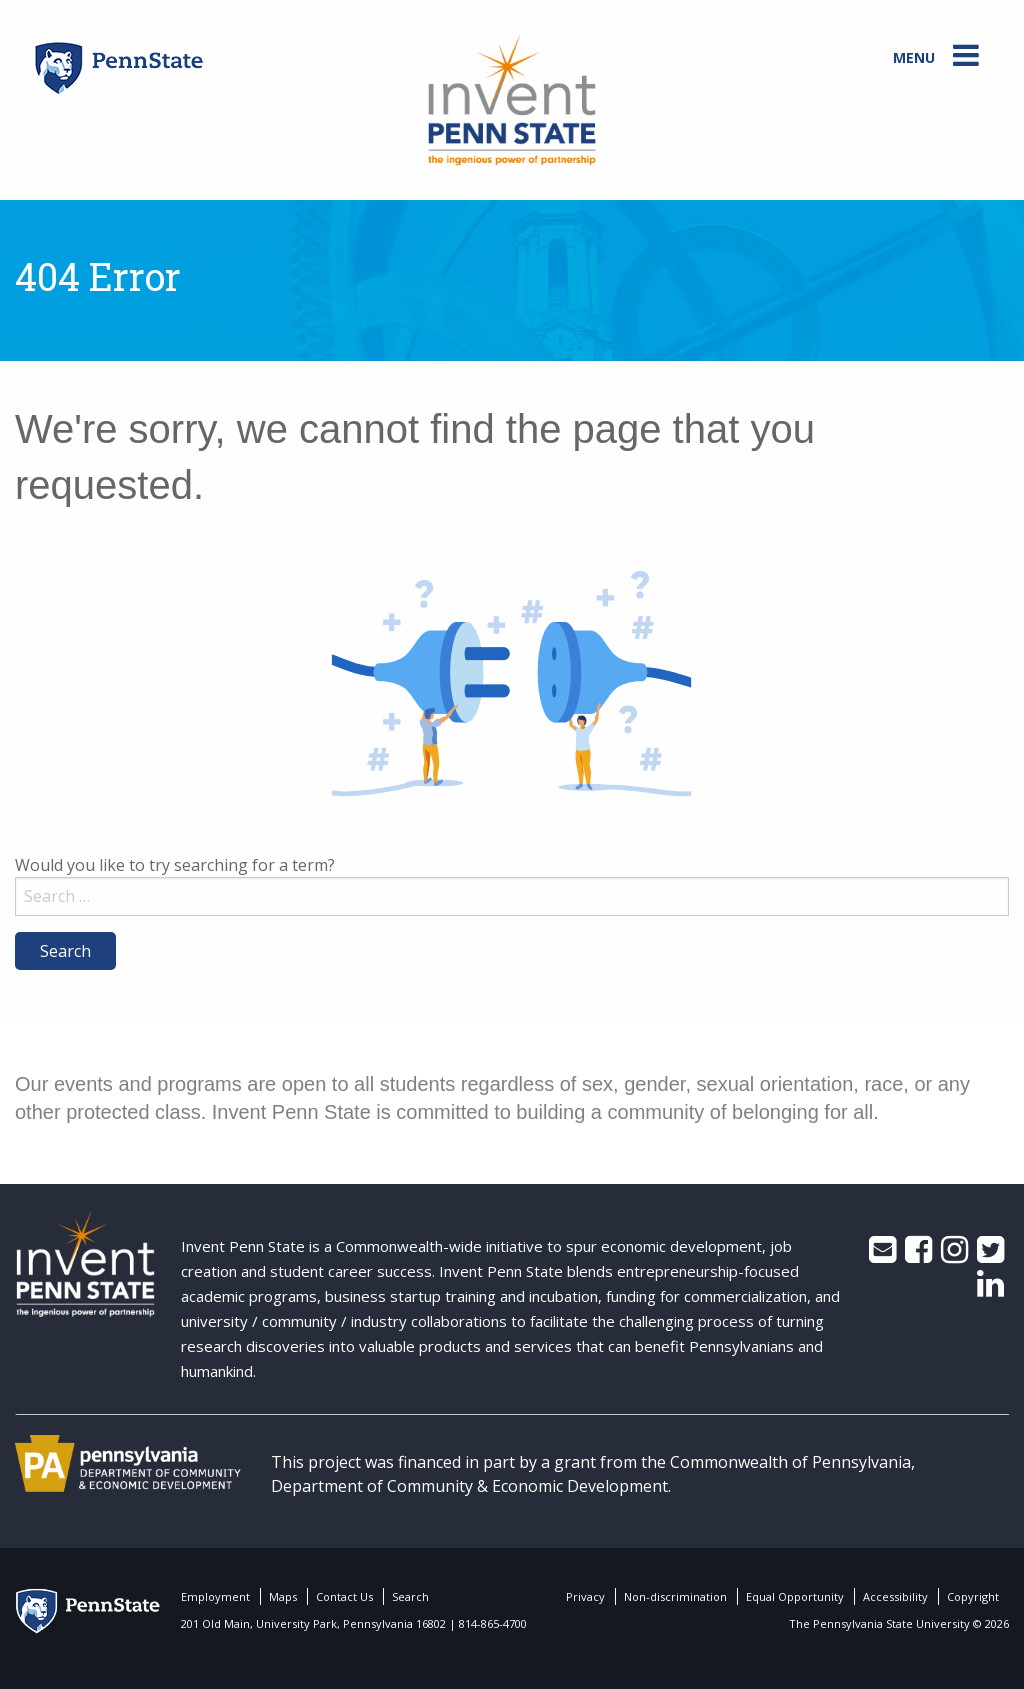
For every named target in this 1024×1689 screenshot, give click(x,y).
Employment (215, 1596)
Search (410, 1596)
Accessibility (895, 1596)
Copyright (973, 1596)
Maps (283, 1596)
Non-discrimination (675, 1596)
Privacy (585, 1596)
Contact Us (344, 1596)
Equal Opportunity (795, 1596)
